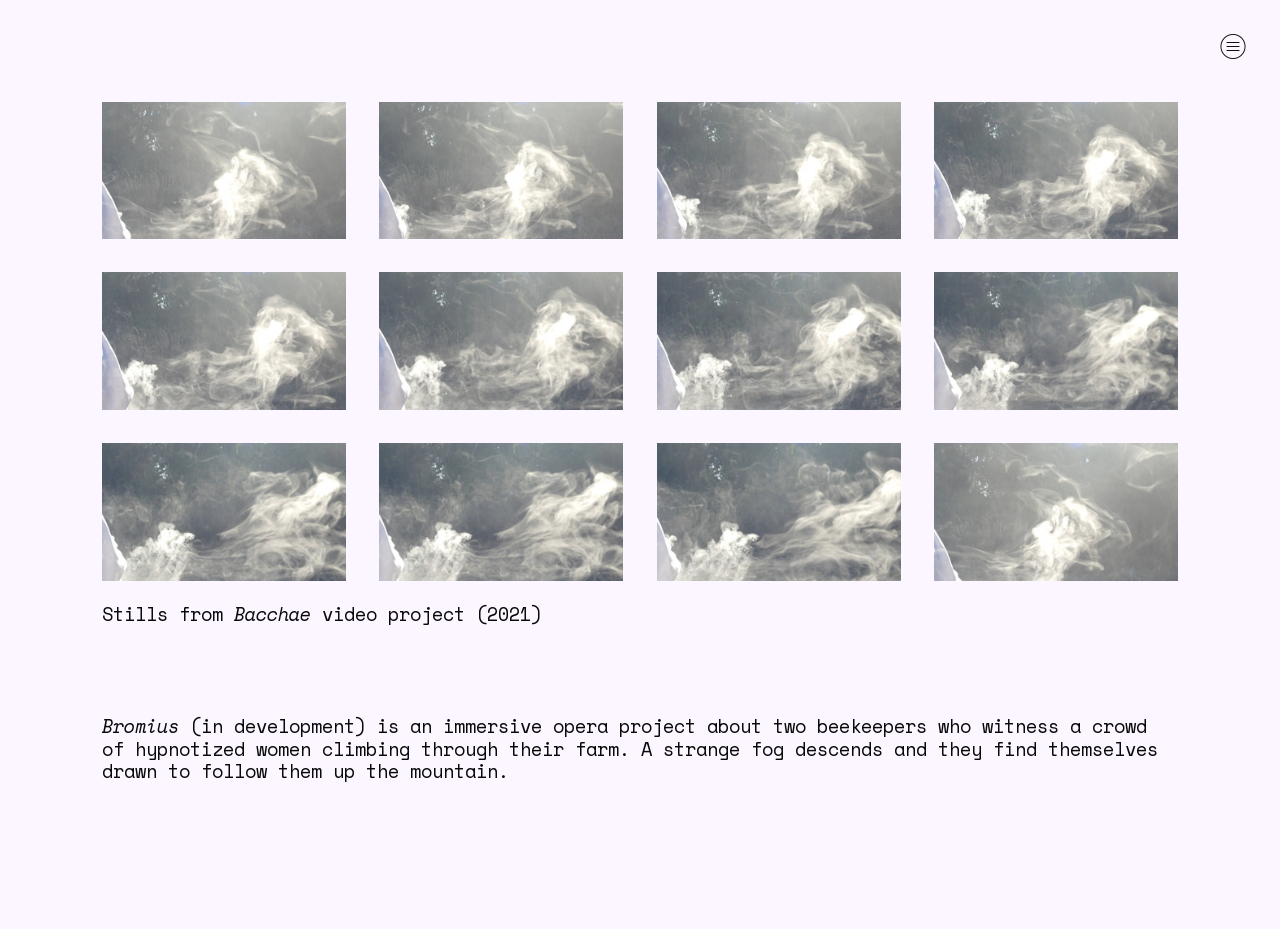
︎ (1233, 46)
